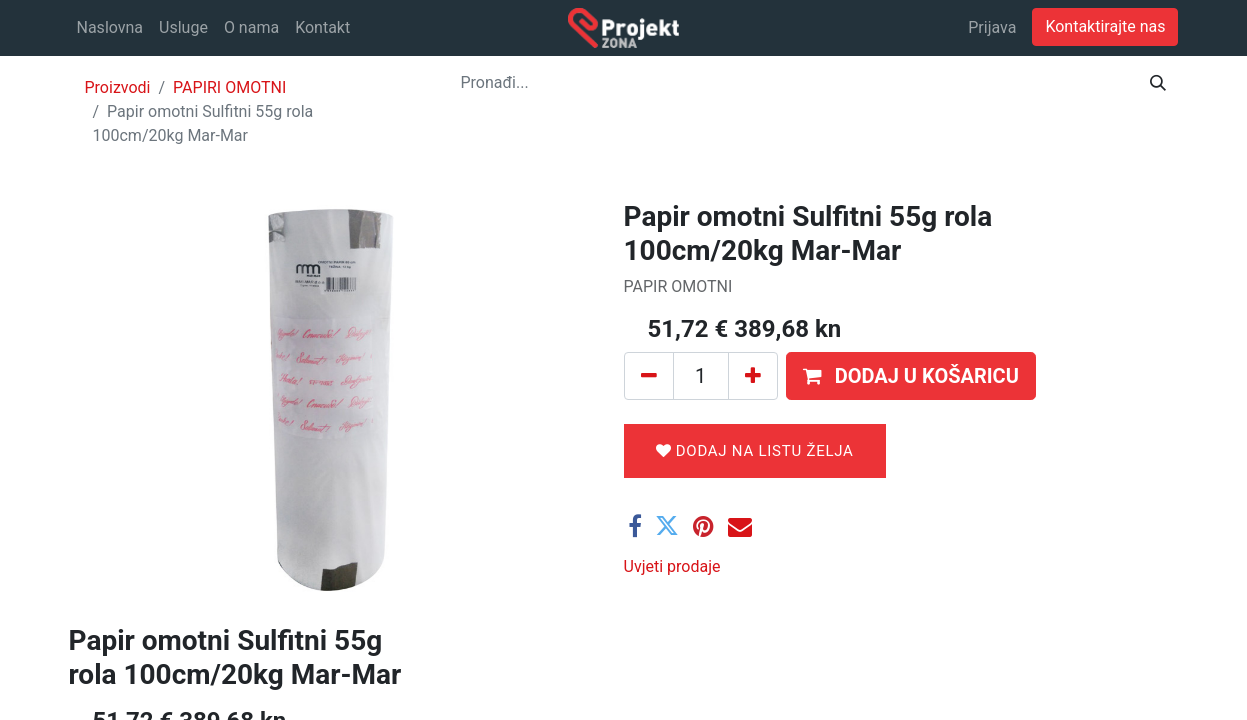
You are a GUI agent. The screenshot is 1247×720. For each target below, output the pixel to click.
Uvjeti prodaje (672, 566)
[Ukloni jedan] (649, 376)
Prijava (992, 27)
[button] (911, 376)
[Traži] (1158, 83)
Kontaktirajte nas (1105, 26)
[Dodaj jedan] (753, 376)
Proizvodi (118, 87)
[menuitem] (110, 28)
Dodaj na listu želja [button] (755, 451)
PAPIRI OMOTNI (229, 87)
